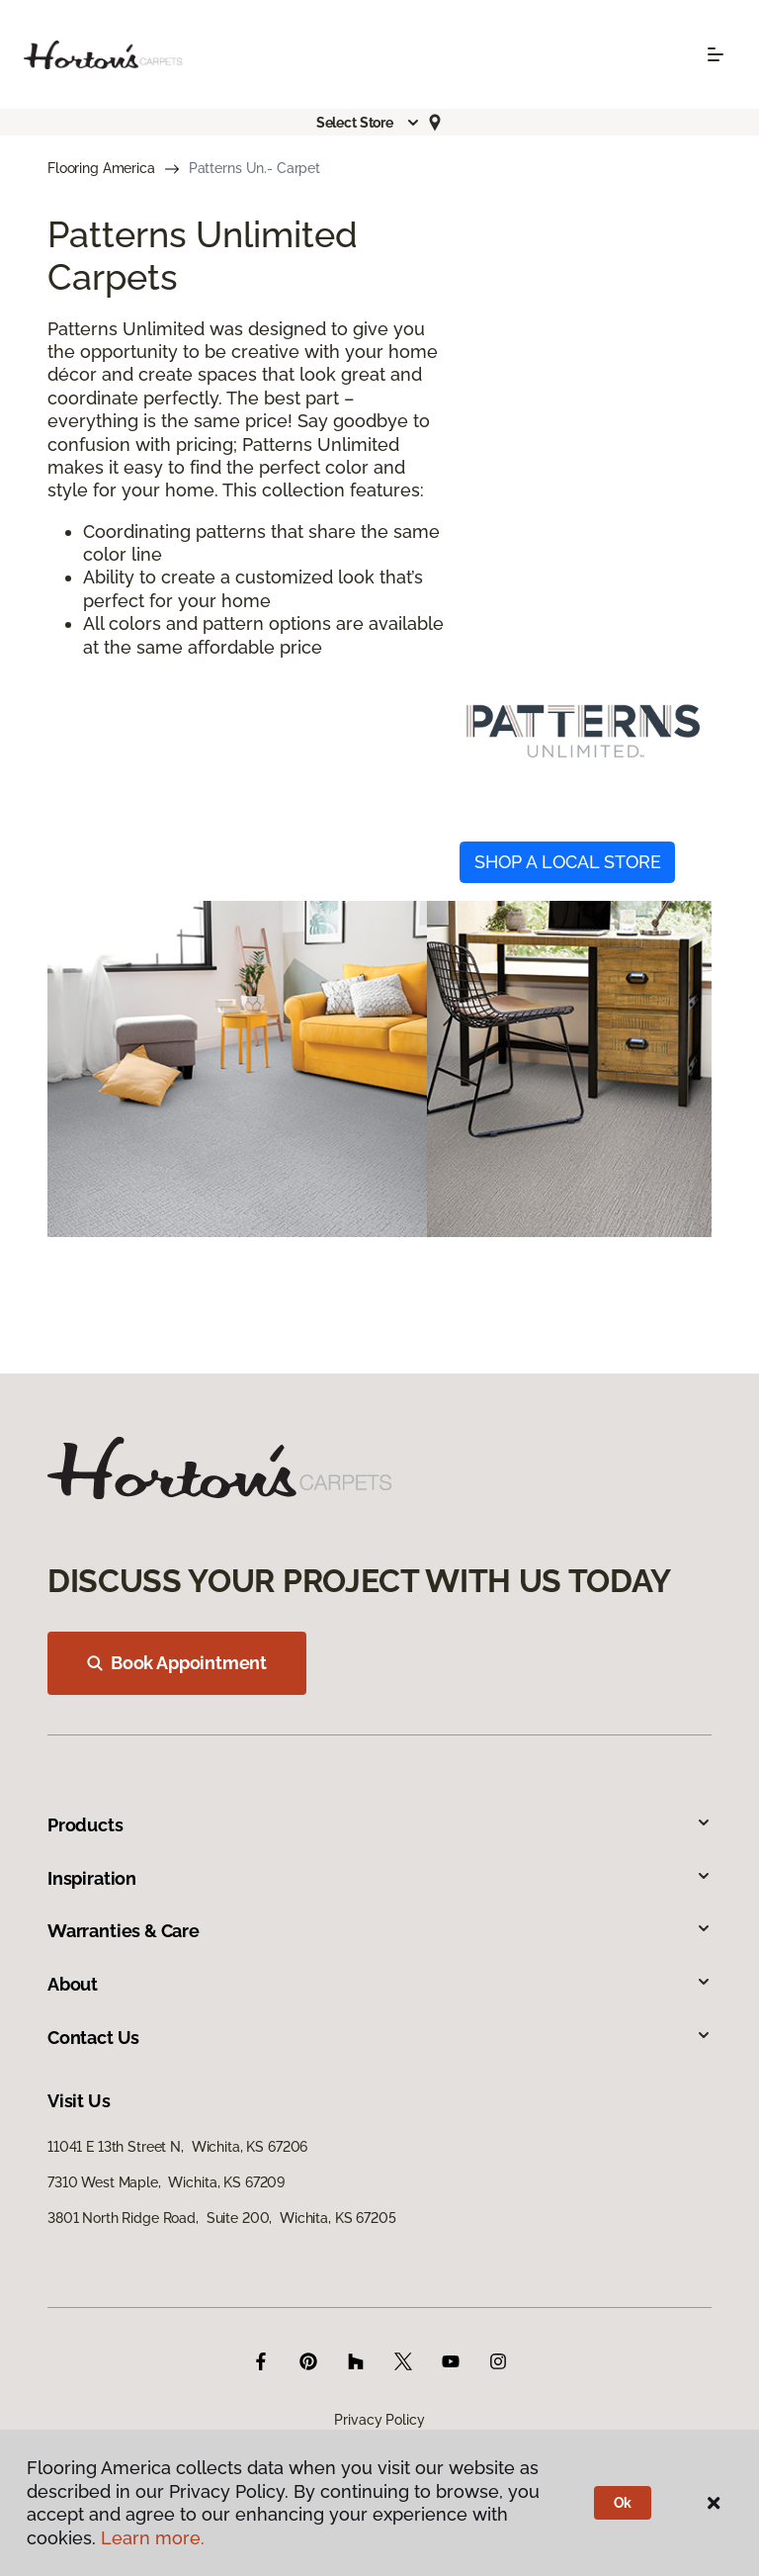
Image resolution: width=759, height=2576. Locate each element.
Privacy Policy (379, 2420)
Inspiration (379, 1878)
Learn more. (153, 2538)
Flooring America (101, 168)
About (379, 1984)
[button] (368, 123)
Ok (623, 2503)
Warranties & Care (379, 1930)
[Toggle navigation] (715, 54)
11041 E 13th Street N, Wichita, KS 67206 (177, 2147)
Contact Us (379, 2037)
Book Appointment (177, 1662)
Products (379, 1825)
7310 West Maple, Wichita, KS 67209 (166, 2182)
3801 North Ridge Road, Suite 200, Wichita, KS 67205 (221, 2218)
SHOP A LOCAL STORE (567, 861)
